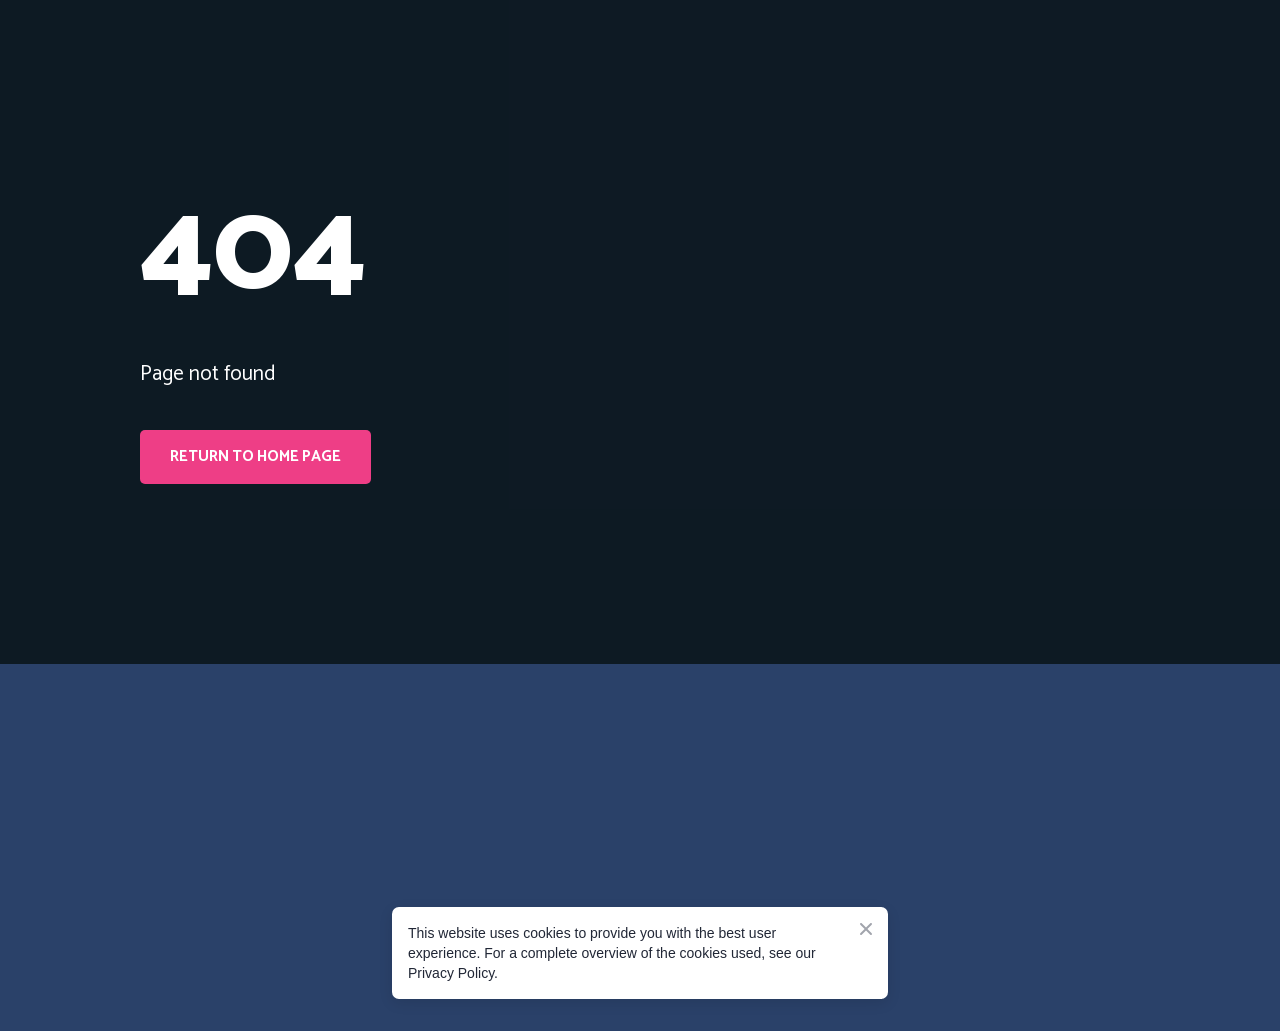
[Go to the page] (230, 769)
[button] (255, 457)
